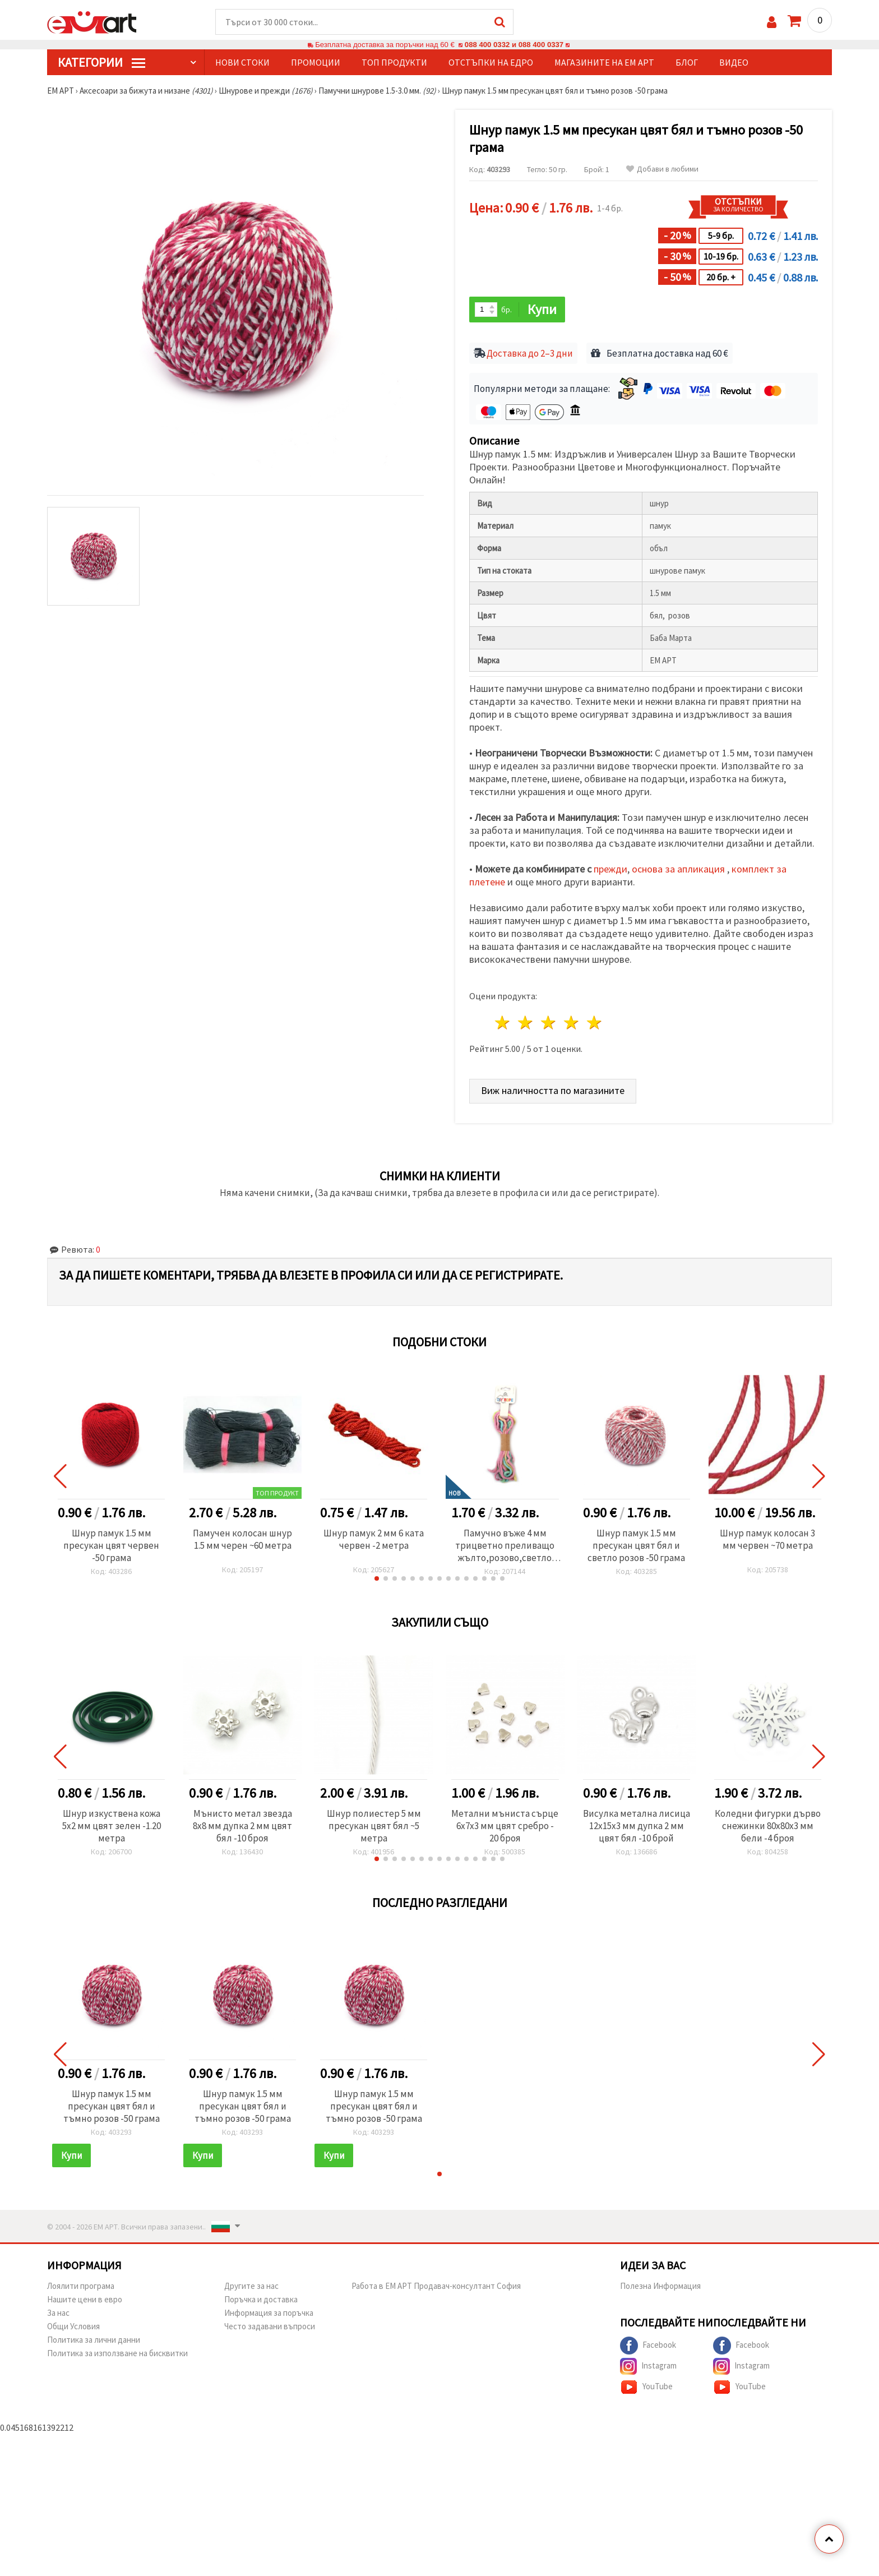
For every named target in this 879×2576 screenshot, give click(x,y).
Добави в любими (662, 169)
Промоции (315, 62)
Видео (733, 62)
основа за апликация (679, 868)
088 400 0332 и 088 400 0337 (514, 44)
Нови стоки (242, 62)
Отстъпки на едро (490, 62)
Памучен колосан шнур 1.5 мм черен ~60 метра (242, 1539)
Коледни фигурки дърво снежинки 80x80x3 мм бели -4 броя (768, 1825)
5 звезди (594, 1022)
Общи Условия (73, 2326)
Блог (687, 62)
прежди (610, 868)
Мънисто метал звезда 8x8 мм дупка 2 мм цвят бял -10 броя (242, 1825)
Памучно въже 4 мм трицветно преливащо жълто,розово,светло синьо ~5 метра (504, 1545)
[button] (376, 1578)
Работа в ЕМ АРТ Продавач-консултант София (436, 2285)
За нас (58, 2312)
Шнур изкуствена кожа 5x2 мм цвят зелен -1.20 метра (111, 1825)
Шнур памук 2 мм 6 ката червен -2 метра (373, 1539)
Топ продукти (394, 62)
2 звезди (526, 1022)
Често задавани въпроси (269, 2326)
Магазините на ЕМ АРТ (604, 62)
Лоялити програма (80, 2285)
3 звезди (549, 1022)
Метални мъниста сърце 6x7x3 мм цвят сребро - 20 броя (504, 1825)
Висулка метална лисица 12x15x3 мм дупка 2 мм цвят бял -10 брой (636, 1825)
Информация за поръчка (268, 2312)
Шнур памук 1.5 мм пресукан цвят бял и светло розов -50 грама (636, 1545)
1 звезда (503, 1022)
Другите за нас (251, 2285)
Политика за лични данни (93, 2339)
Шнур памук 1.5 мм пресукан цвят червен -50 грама (111, 1545)
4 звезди (571, 1022)
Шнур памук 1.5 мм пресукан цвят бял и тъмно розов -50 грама (111, 2106)
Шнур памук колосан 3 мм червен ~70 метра (767, 1539)
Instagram (648, 2366)
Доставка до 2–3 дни (530, 353)
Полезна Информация (660, 2285)
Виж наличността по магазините (552, 1090)
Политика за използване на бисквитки (117, 2353)
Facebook (648, 2346)
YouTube (646, 2387)
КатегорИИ (101, 62)
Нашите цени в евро (84, 2299)
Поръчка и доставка (261, 2299)
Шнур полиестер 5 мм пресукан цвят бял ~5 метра (374, 1825)
